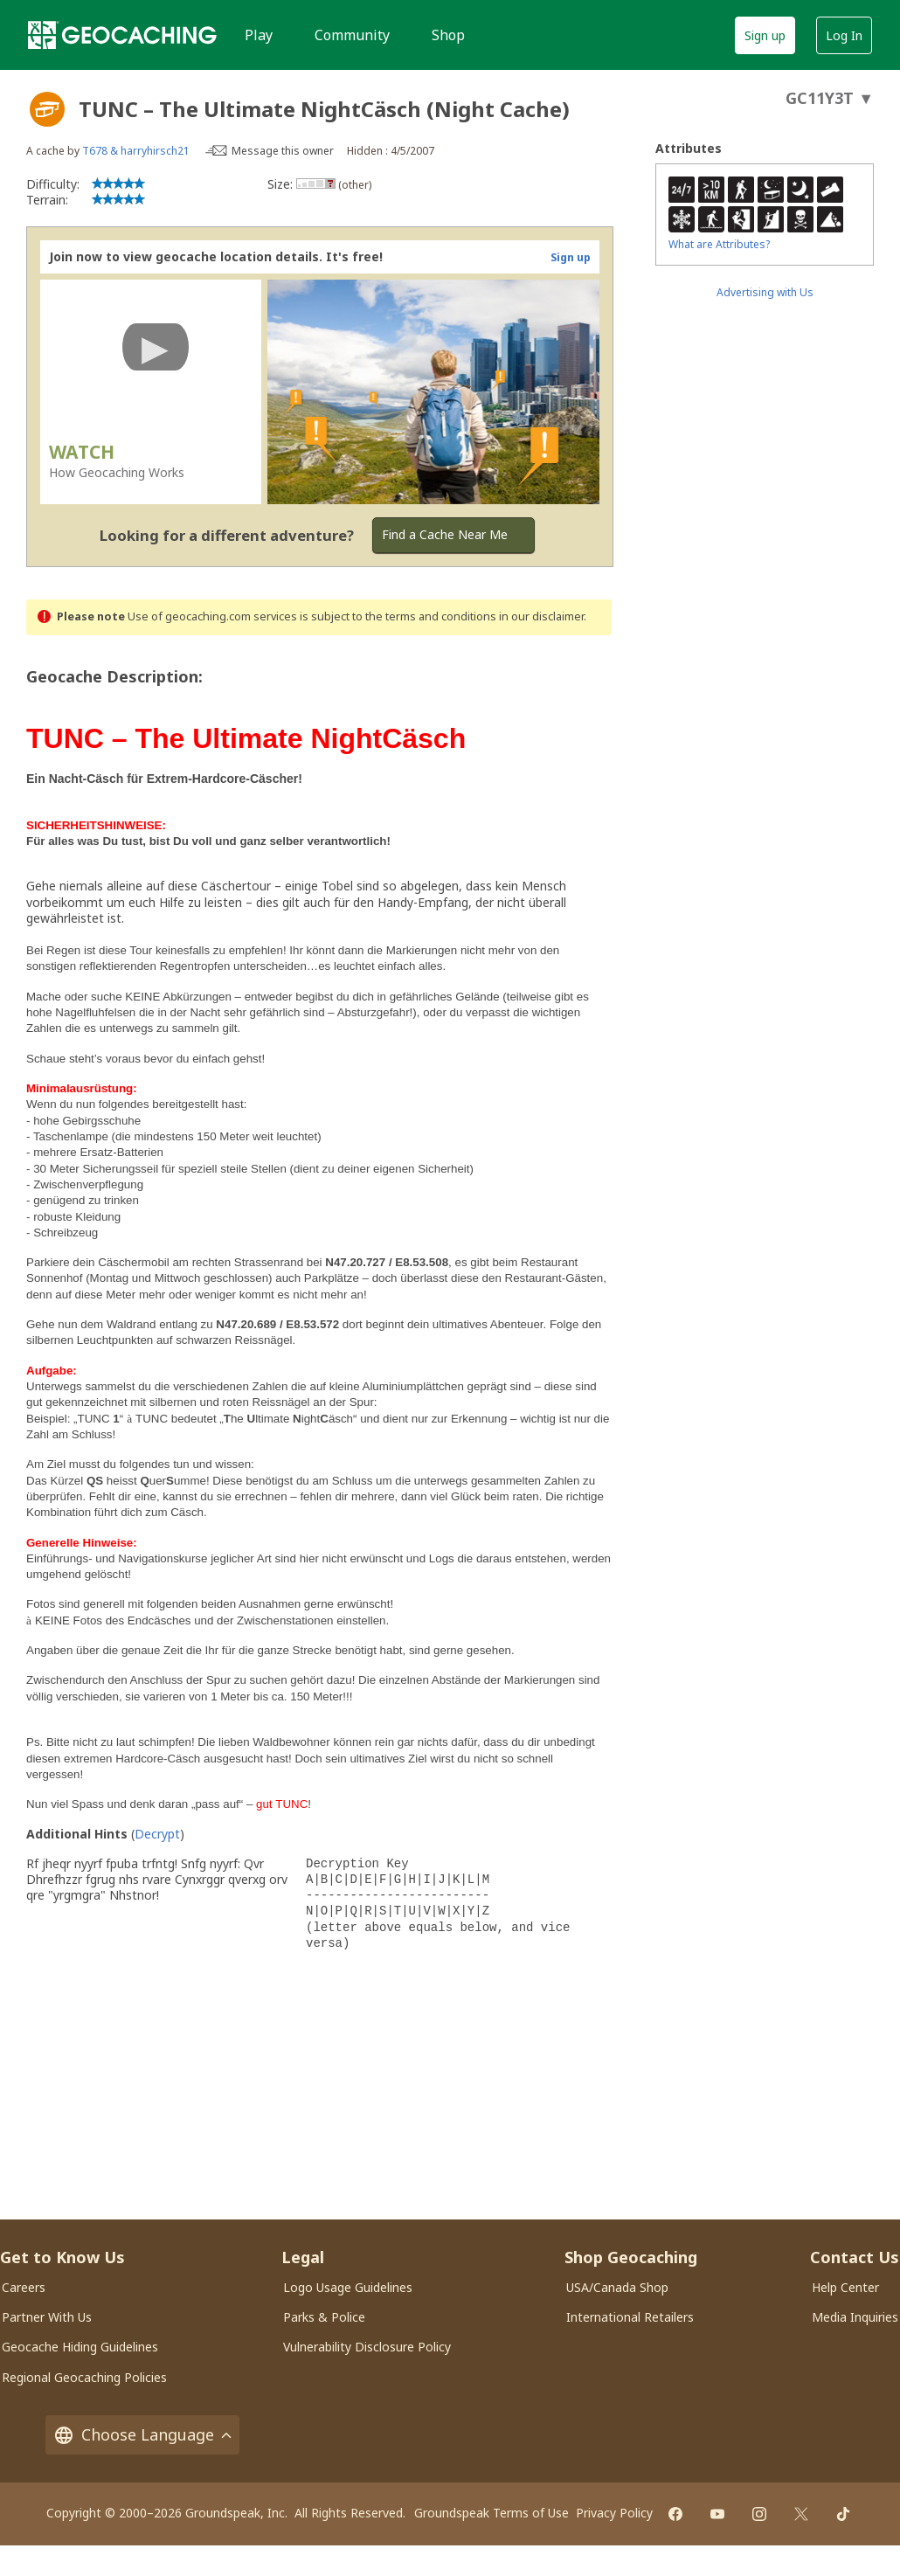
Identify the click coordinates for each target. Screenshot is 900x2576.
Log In (844, 35)
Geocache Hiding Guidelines (80, 2346)
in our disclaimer (541, 616)
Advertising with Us (765, 292)
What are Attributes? (719, 244)
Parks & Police (324, 2317)
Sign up (765, 35)
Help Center (845, 2287)
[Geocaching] (122, 34)
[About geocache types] (47, 109)
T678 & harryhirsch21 (136, 150)
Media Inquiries (855, 2317)
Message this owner (283, 150)
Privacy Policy (614, 2512)
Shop (448, 35)
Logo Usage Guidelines (347, 2287)
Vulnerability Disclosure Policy (367, 2346)
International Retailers (630, 2317)
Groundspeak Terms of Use (491, 2512)
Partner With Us (47, 2317)
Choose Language (142, 2435)
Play (259, 35)
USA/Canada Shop (617, 2287)
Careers (23, 2287)
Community (352, 35)
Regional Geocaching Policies (84, 2377)
